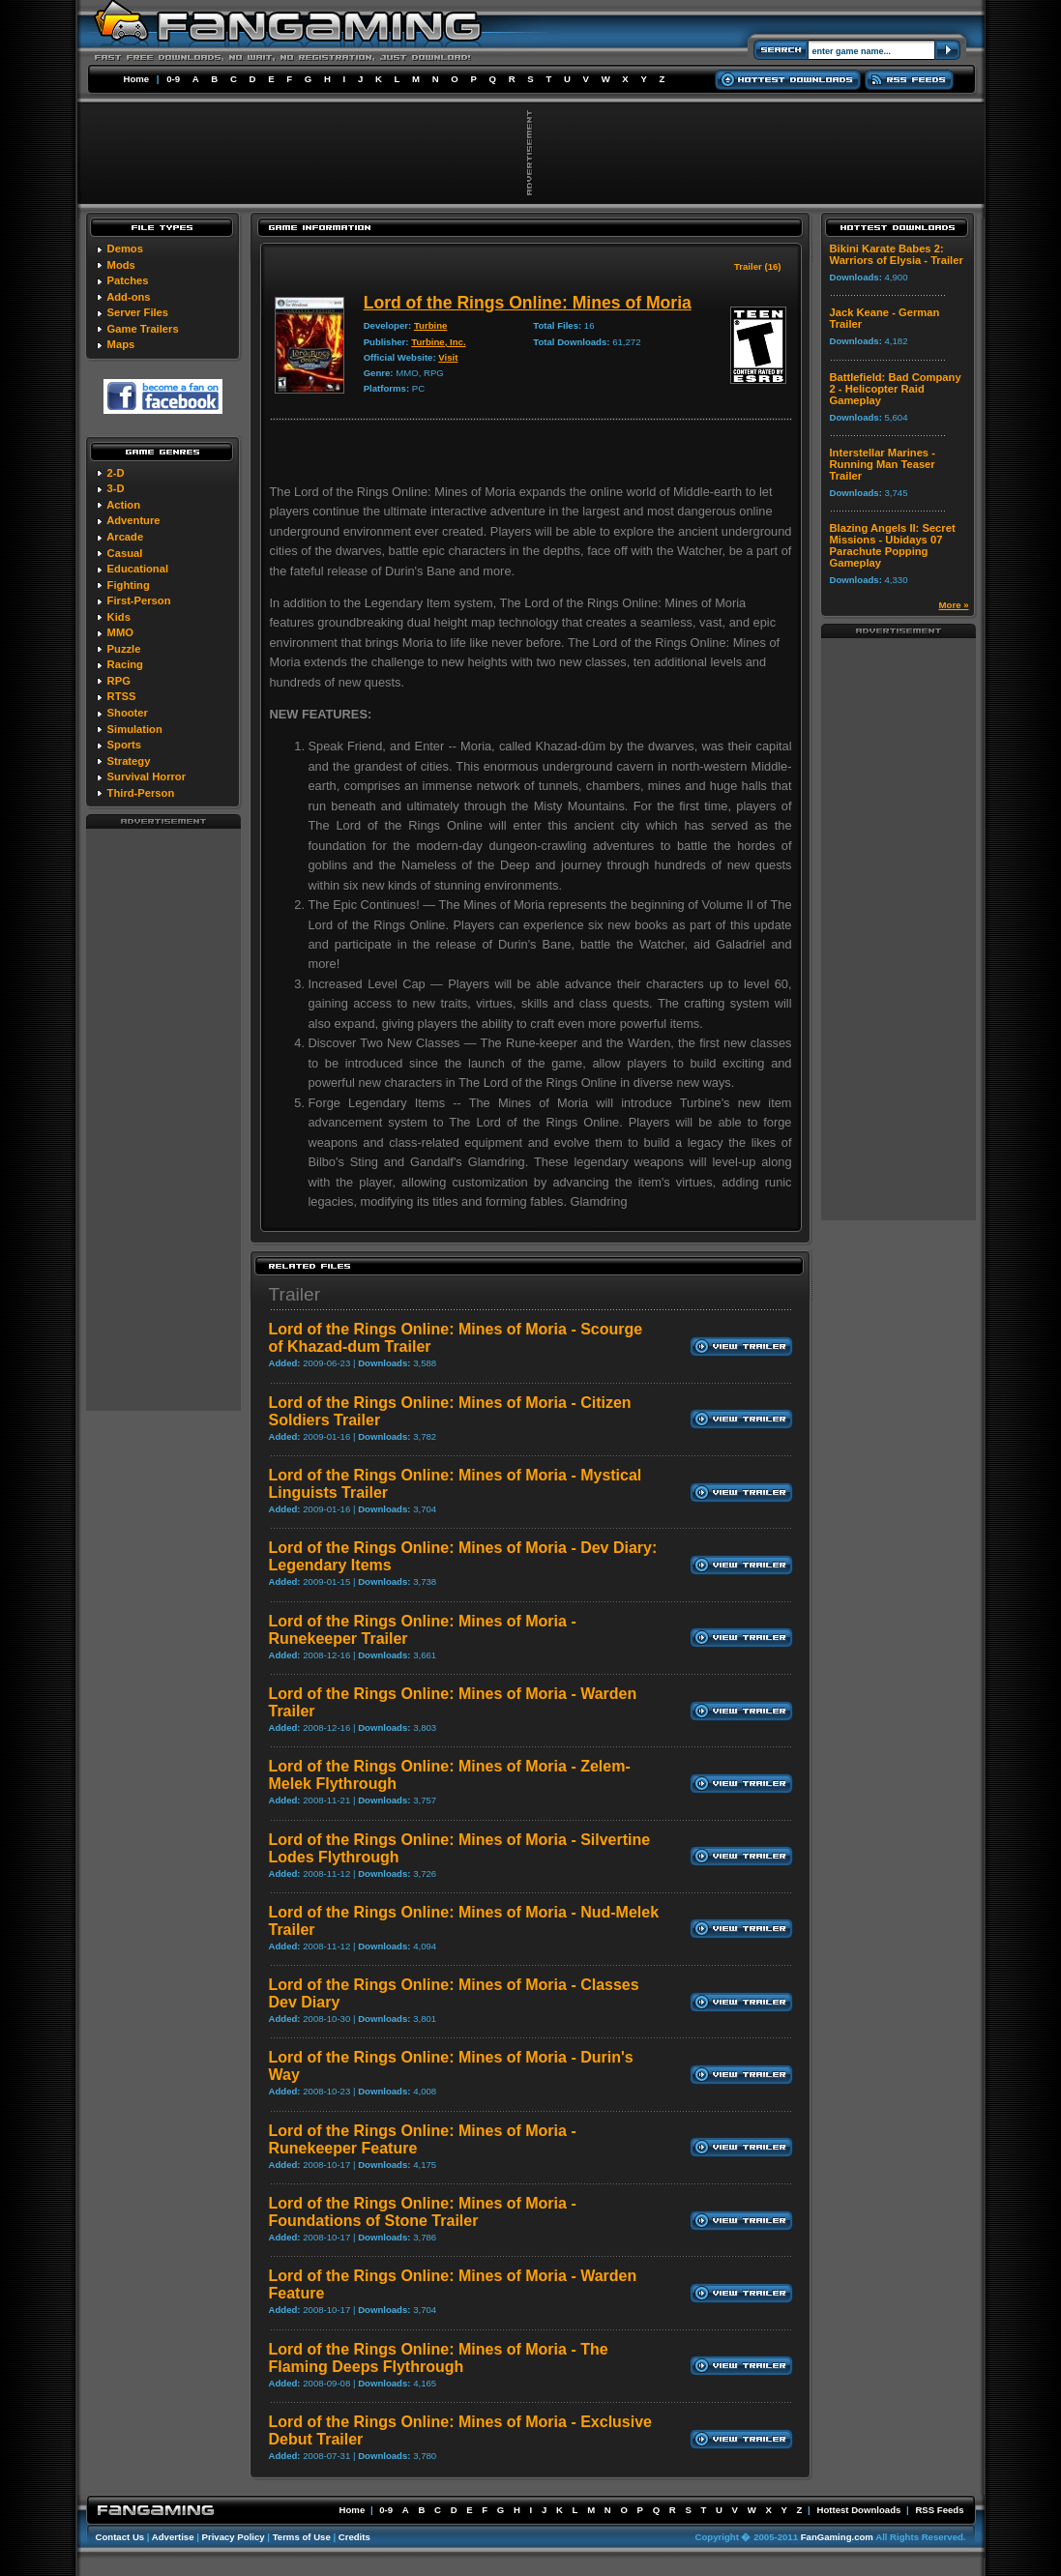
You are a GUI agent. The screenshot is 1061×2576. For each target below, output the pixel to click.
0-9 (173, 78)
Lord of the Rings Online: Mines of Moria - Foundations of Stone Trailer (422, 2212)
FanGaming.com (837, 2537)
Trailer (295, 1294)
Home (137, 78)
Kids (119, 617)
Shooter (127, 712)
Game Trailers (143, 329)
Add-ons (128, 297)
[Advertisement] (163, 1119)
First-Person (139, 600)
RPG (119, 681)
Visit (447, 357)
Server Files (137, 312)
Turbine (430, 325)
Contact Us (120, 2537)
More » (954, 605)
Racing (125, 664)
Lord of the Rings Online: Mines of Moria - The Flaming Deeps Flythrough (438, 2358)
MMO (120, 632)
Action (123, 505)
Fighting (128, 585)
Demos (125, 248)
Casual (125, 553)
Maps (121, 344)
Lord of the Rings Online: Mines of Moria (528, 302)
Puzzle (124, 649)
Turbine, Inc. (438, 342)
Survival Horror (146, 776)
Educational (137, 568)
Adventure (133, 520)
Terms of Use (302, 2537)
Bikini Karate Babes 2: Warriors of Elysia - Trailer (896, 254)
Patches (128, 280)
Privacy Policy (233, 2537)
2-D (116, 473)
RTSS (121, 696)
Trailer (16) (757, 266)
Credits (354, 2537)
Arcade (124, 536)
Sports (124, 744)
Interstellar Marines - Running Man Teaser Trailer (882, 464)
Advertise (173, 2537)
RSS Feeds (939, 2509)
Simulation (134, 729)
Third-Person (141, 793)
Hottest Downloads (858, 2509)
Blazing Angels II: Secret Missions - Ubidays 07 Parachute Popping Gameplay (893, 545)
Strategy (129, 761)
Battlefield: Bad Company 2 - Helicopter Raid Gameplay (895, 388)
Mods (121, 265)
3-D (116, 488)
